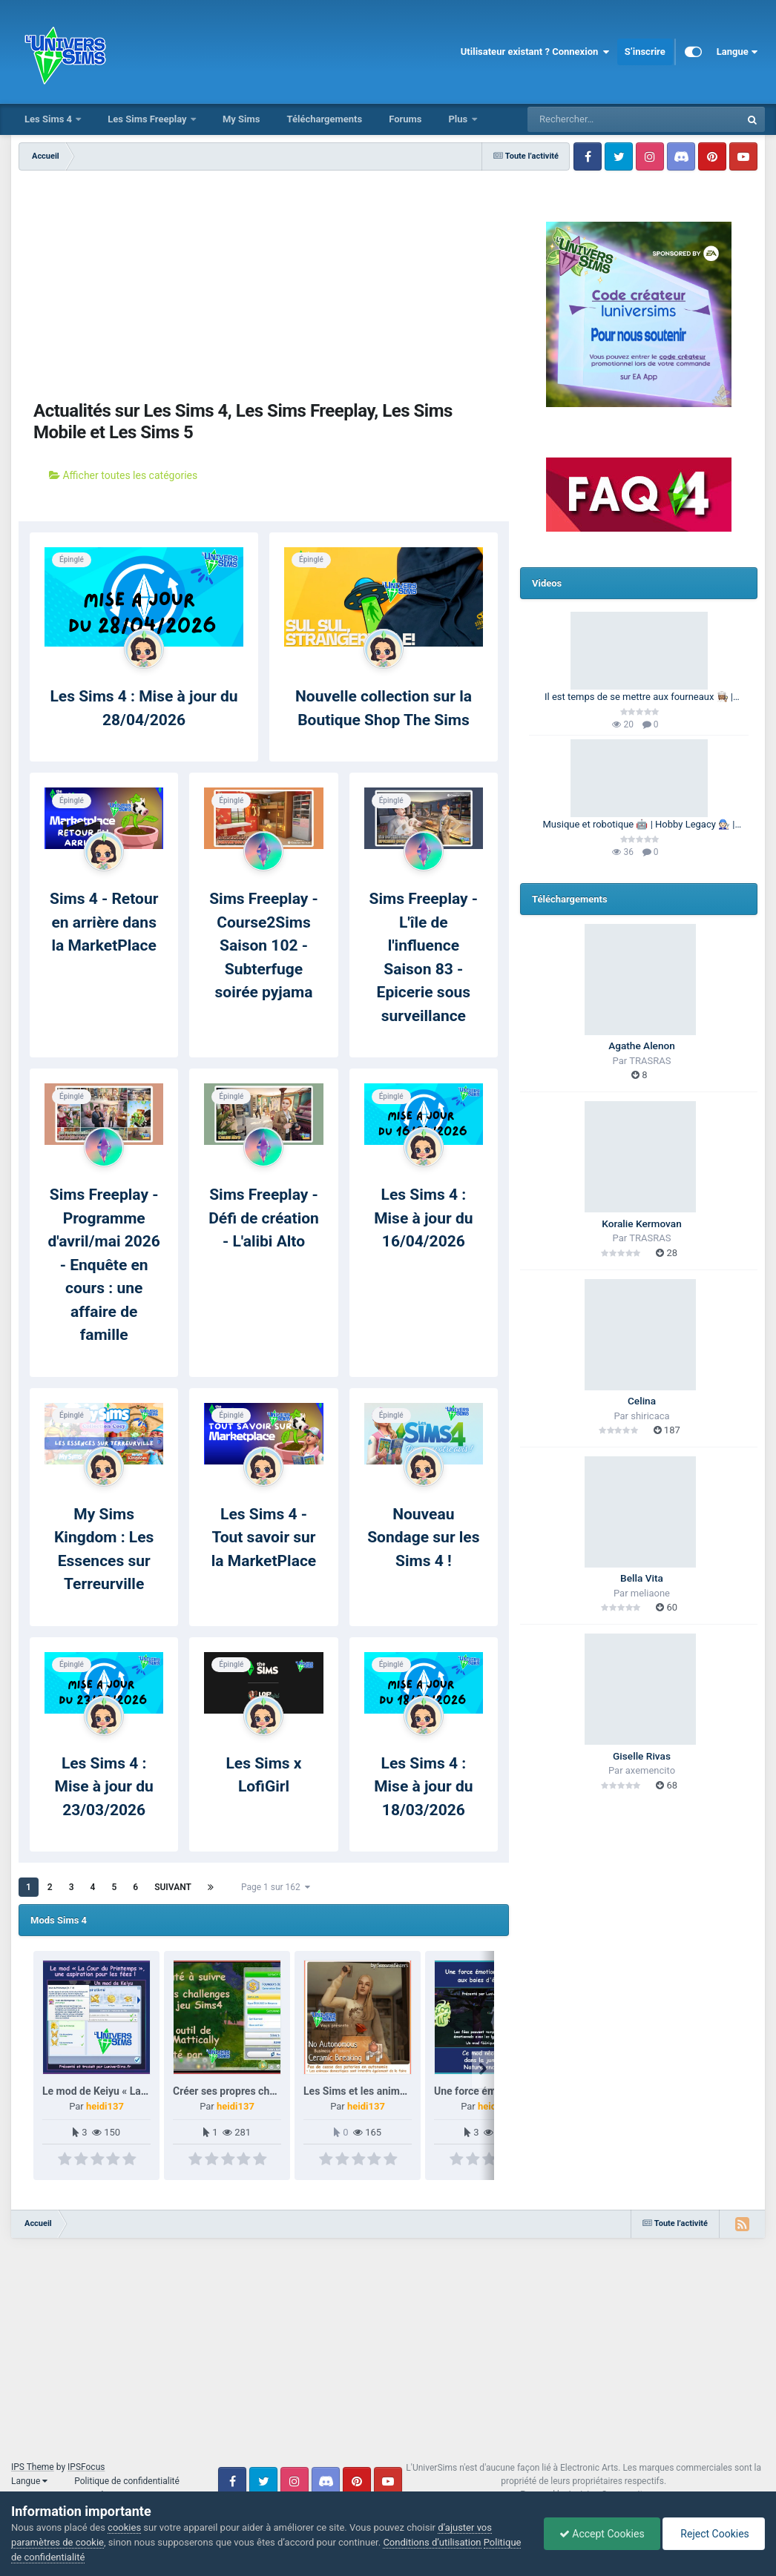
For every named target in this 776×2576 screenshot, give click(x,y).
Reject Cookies (713, 2534)
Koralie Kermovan (641, 1223)
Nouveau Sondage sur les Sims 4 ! (423, 1537)
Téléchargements (324, 119)
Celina (642, 1401)
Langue (737, 52)
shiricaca (650, 1415)
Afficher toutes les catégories (123, 475)
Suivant (172, 1887)
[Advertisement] (264, 282)
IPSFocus (86, 2467)
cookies (124, 2527)
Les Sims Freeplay (148, 119)
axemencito (650, 1770)
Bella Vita (641, 1578)
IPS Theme (32, 2467)
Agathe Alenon (641, 1045)
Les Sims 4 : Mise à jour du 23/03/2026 (104, 1786)
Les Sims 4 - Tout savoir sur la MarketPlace (263, 1537)
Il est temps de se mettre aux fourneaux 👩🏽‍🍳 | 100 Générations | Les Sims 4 (639, 697)
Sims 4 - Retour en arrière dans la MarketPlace (104, 922)
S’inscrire (645, 51)
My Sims (241, 119)
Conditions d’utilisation (432, 2542)
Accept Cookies (602, 2534)
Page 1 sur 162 (275, 1887)
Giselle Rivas (642, 1756)
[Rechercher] (593, 119)
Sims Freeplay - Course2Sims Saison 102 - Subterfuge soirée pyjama (263, 945)
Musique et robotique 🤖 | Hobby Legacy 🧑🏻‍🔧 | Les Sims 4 (639, 825)
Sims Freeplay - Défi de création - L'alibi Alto (263, 1218)
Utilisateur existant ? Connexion (535, 52)
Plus (459, 119)
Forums (405, 119)
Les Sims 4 (49, 119)
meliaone (650, 1593)
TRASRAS (650, 1060)
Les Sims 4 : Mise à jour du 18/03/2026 (423, 1786)
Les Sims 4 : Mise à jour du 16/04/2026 (423, 1218)
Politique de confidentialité (127, 2481)
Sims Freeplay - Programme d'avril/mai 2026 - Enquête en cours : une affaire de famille (103, 1265)
